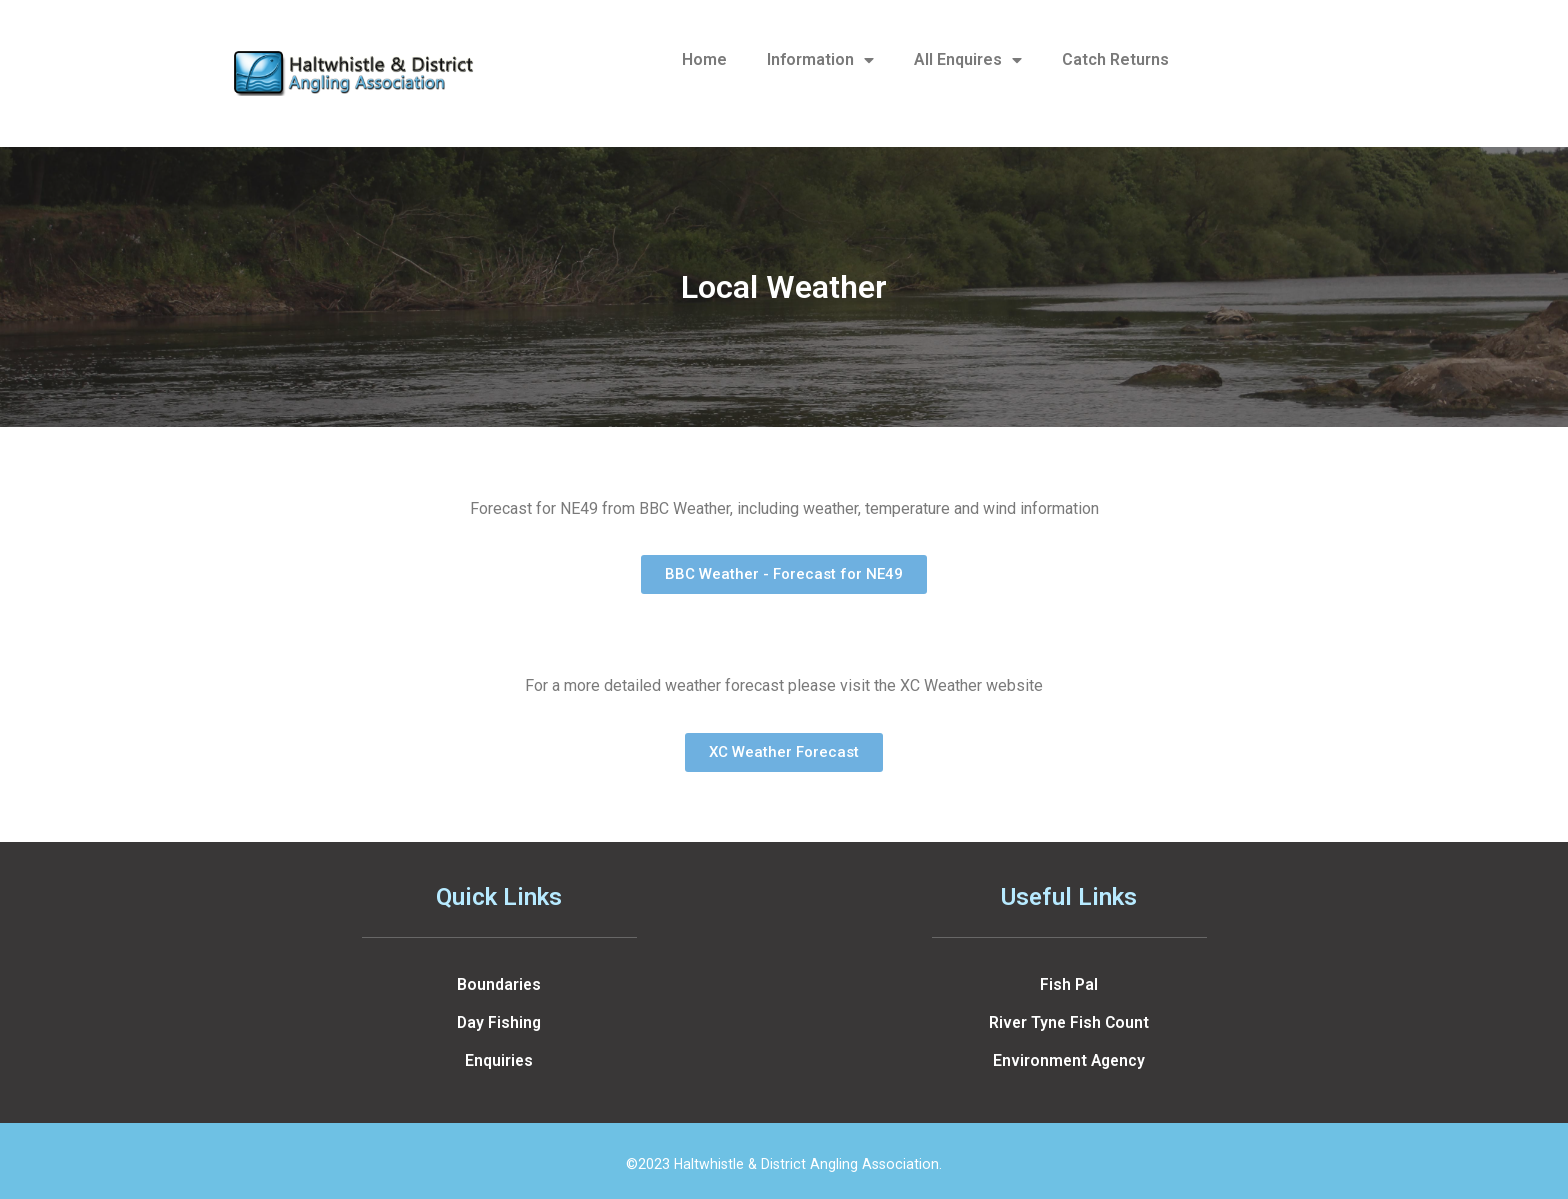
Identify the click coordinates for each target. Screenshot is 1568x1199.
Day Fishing (499, 1022)
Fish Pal (1069, 984)
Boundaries (499, 984)
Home (704, 59)
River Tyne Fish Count (1069, 1022)
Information (820, 60)
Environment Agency (1069, 1060)
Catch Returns (1115, 59)
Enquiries (499, 1060)
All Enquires (968, 60)
